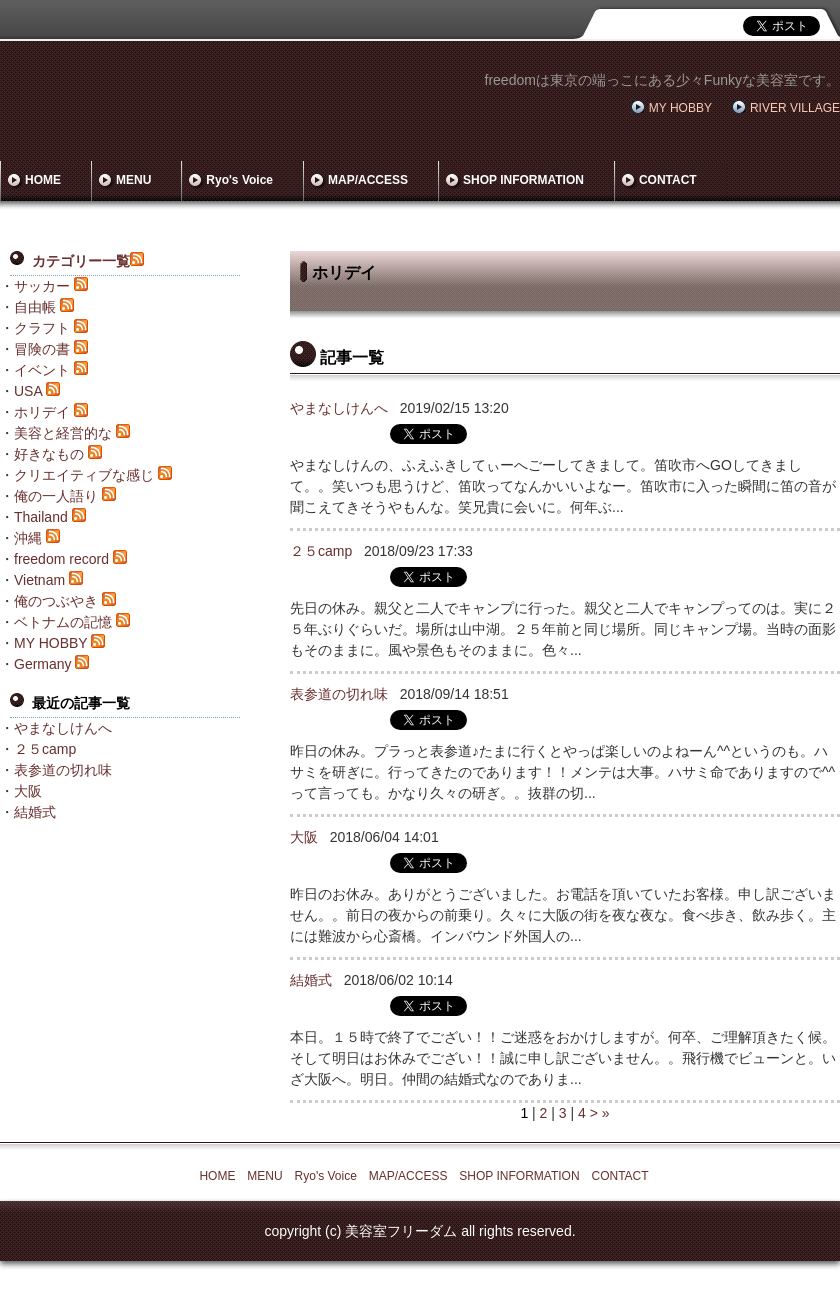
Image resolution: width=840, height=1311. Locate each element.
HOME (43, 180)
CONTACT (668, 180)
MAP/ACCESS (368, 180)
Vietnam (39, 580)
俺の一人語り (56, 496)
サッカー (42, 286)
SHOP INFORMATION (523, 180)
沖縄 (28, 538)
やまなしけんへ (339, 408)
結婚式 (311, 980)
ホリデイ (42, 412)
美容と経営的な (63, 433)
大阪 (304, 837)
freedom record (61, 559)
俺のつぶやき (56, 601)
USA (28, 391)
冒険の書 (42, 349)
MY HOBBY (680, 108)
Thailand (41, 517)
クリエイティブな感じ (84, 475)
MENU (133, 180)
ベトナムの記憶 (63, 622)
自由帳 (35, 307)
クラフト (42, 328)
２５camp (321, 551)
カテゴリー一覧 (81, 261)
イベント (42, 370)
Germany (43, 664)
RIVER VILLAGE (795, 108)
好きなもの (49, 454)
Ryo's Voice (239, 180)
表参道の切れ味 (339, 694)
